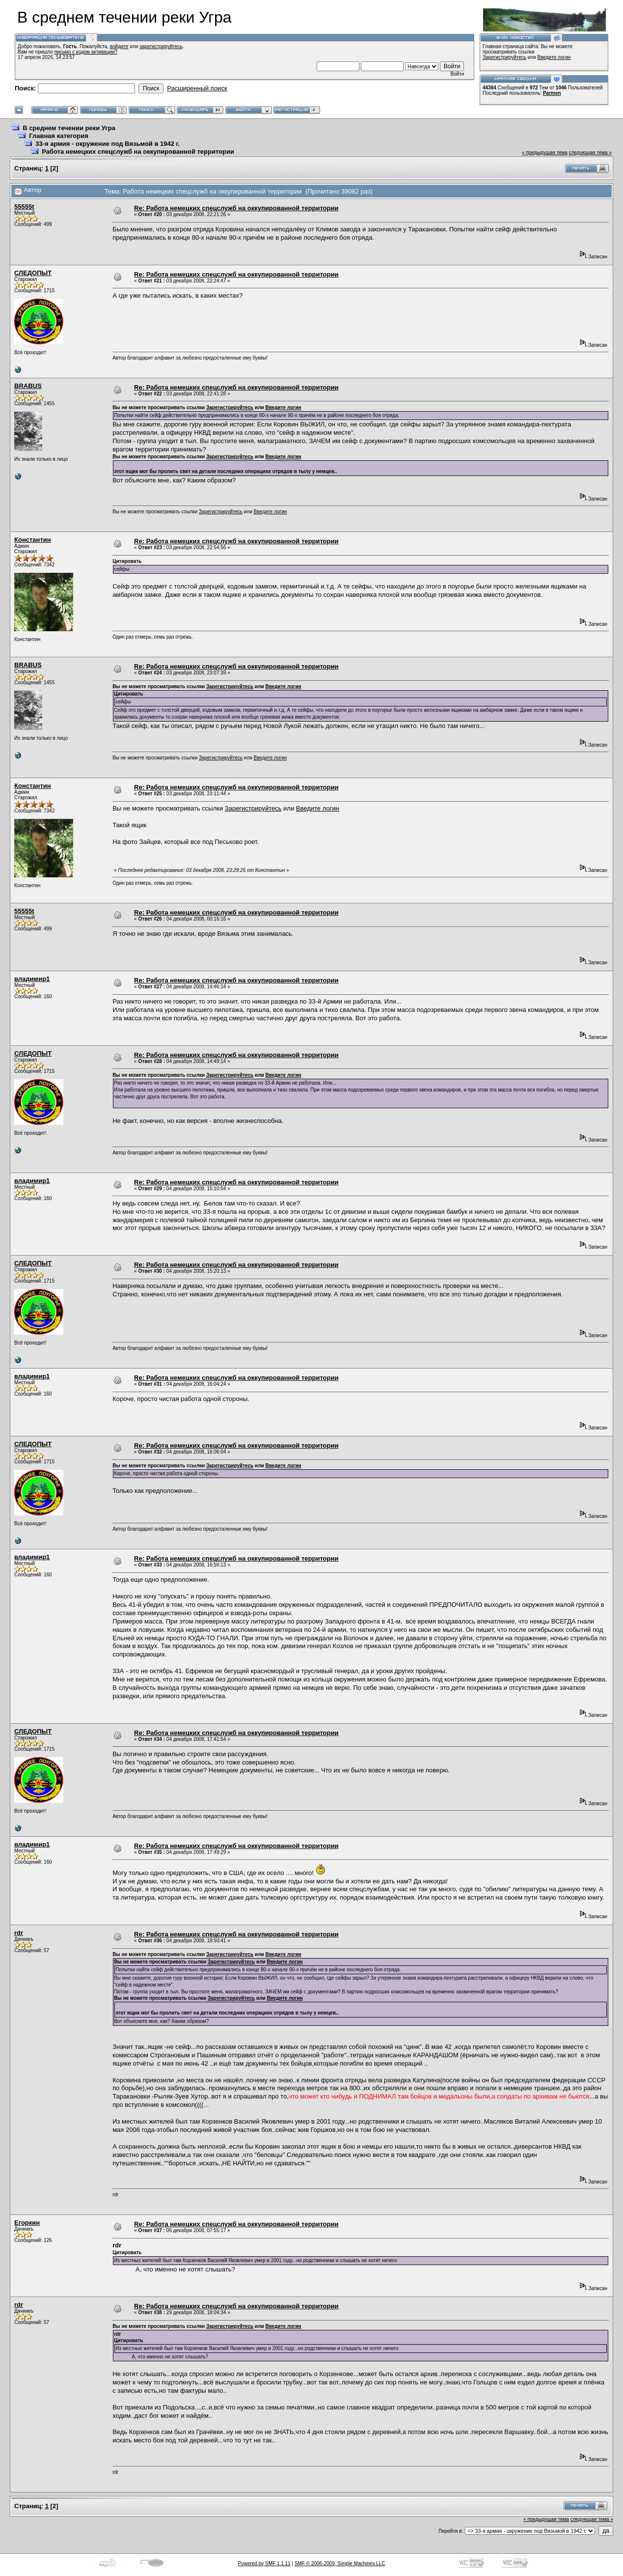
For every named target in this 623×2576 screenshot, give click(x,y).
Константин (32, 539)
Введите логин (554, 57)
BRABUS (28, 386)
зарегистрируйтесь (161, 46)
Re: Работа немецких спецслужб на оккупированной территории (236, 208)
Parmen (552, 93)
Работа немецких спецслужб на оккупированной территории (138, 151)
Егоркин (27, 2222)
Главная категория (58, 136)
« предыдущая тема (545, 152)
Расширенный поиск (197, 88)
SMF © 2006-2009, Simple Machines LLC (340, 2563)
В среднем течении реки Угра (69, 128)
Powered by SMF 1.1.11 (264, 2563)
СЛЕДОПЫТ (33, 273)
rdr (18, 1932)
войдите (119, 46)
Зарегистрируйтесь (504, 57)
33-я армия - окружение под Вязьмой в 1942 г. (107, 143)
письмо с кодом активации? (86, 52)
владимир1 (32, 978)
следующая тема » (590, 152)
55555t (24, 206)
